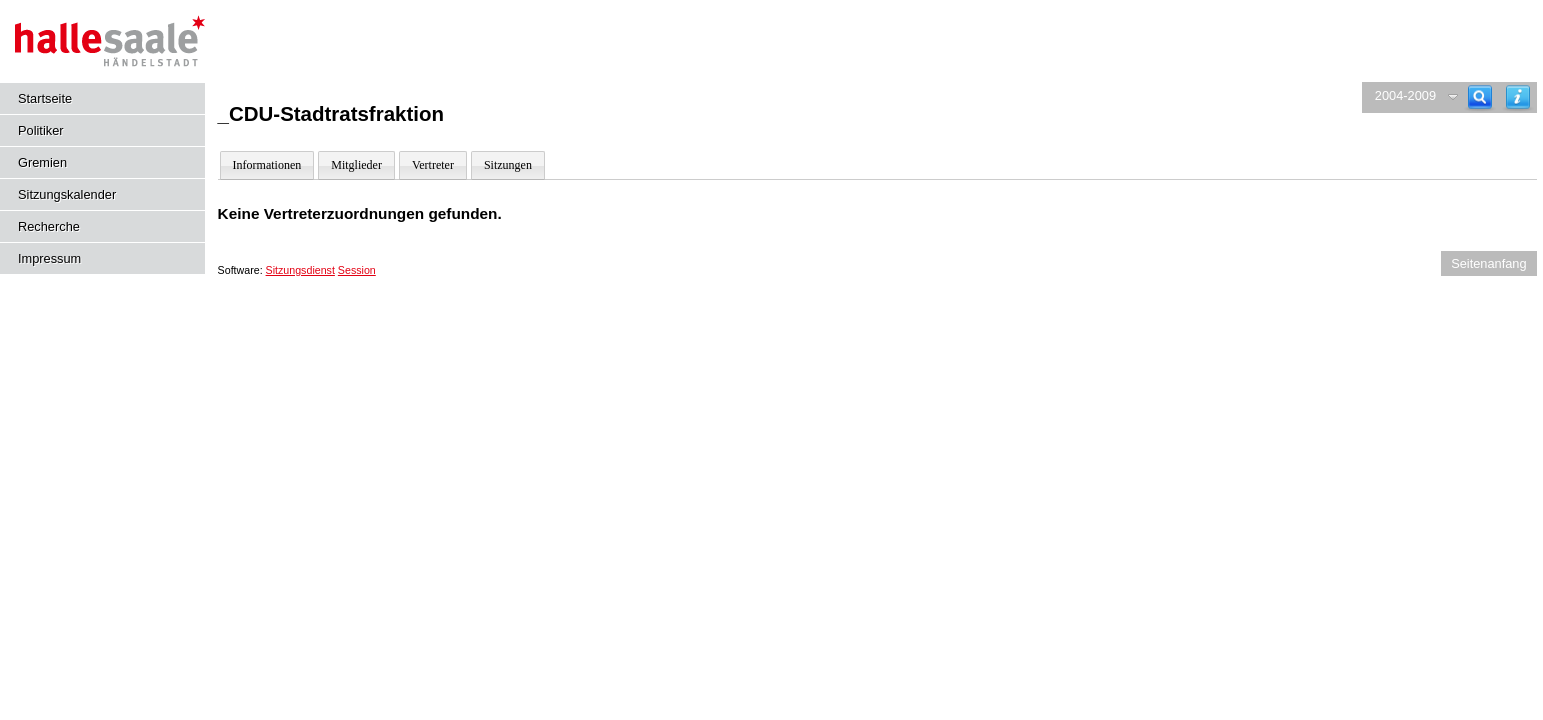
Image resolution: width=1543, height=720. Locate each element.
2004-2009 (1405, 95)
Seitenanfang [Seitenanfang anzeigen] (1488, 263)
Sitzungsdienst (300, 270)
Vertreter (433, 165)
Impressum (49, 258)
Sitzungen (508, 165)
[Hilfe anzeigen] (1518, 97)
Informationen (267, 165)
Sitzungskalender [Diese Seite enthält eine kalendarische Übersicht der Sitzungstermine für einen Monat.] (67, 194)
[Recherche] (1480, 97)
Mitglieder (356, 165)
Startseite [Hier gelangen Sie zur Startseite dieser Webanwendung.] (45, 98)
